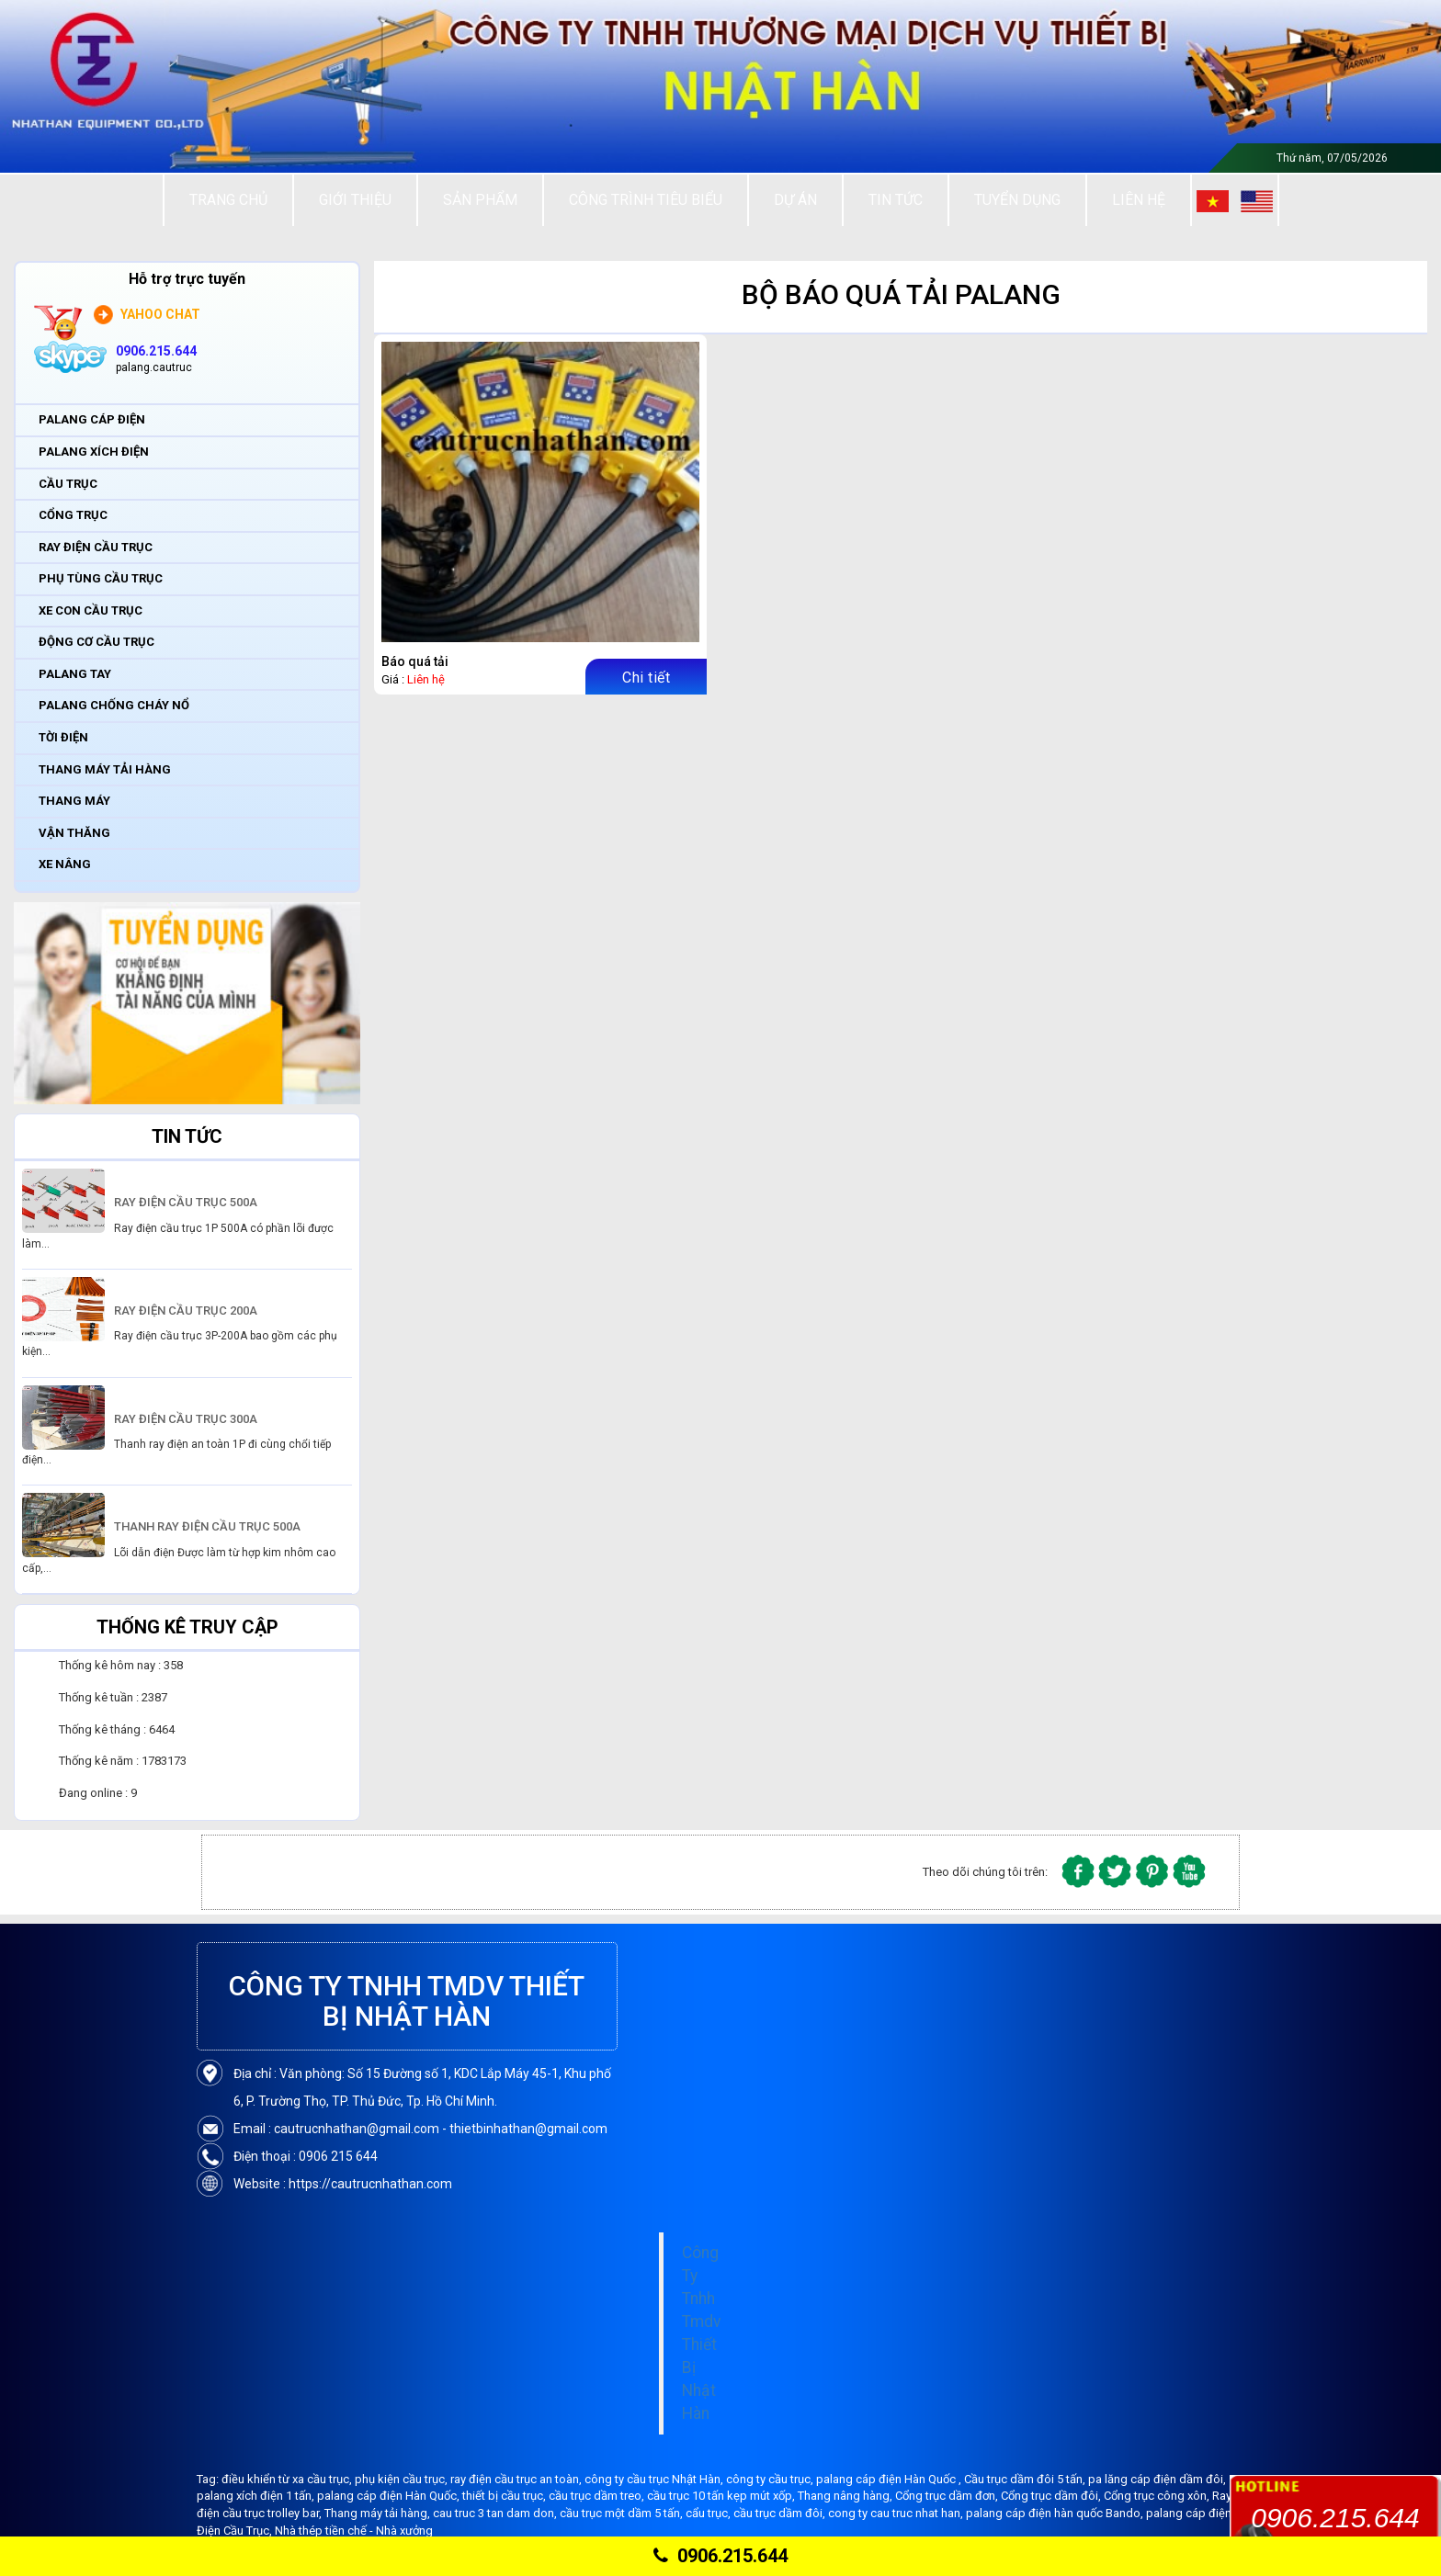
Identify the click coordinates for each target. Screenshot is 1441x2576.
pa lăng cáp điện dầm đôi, (1157, 2479)
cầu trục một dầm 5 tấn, (623, 2513)
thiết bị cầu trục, (505, 2496)
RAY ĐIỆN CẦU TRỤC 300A (185, 1419)
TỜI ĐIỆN (63, 737)
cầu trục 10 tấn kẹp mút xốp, (722, 2496)
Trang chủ (228, 200)
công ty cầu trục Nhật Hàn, (655, 2479)
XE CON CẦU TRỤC (90, 610)
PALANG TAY (75, 674)
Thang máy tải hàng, (378, 2513)
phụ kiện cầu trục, (402, 2479)
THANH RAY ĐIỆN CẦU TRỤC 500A (207, 1526)
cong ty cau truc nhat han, (897, 2513)
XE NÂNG (65, 864)
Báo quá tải (414, 661)
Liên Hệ (1138, 200)
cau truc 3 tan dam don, (496, 2513)
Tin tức (895, 200)
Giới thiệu (355, 200)
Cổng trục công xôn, (1158, 2496)
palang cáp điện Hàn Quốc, (389, 2496)
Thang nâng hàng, (846, 2496)
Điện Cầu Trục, (236, 2530)
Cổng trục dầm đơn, (948, 2496)
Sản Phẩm (480, 200)
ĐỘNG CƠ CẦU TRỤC (96, 642)
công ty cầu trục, (771, 2479)
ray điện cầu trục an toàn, (517, 2479)
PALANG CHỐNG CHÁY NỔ (114, 705)
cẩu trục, (709, 2513)
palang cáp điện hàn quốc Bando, (1056, 2513)
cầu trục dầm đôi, (780, 2513)
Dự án (795, 200)
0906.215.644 (720, 2556)
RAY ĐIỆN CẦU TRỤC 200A (185, 1310)
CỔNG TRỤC (73, 515)
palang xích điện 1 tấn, (257, 2496)
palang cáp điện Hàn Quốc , (890, 2479)
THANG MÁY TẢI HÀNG (105, 769)
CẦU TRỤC (68, 484)
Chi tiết (646, 677)
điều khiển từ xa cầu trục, (288, 2479)
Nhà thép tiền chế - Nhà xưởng (354, 2530)
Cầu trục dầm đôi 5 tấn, (1026, 2479)
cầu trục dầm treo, (598, 2496)
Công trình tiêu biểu (645, 200)
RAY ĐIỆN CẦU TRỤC (96, 547)
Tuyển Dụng (1017, 200)
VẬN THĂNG (74, 833)
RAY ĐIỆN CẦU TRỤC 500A (185, 1202)
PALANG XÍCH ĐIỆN (94, 451)
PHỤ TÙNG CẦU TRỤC (101, 578)
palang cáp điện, (1190, 2513)
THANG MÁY (74, 801)
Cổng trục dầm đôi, (1052, 2496)
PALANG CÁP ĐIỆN (92, 419)
